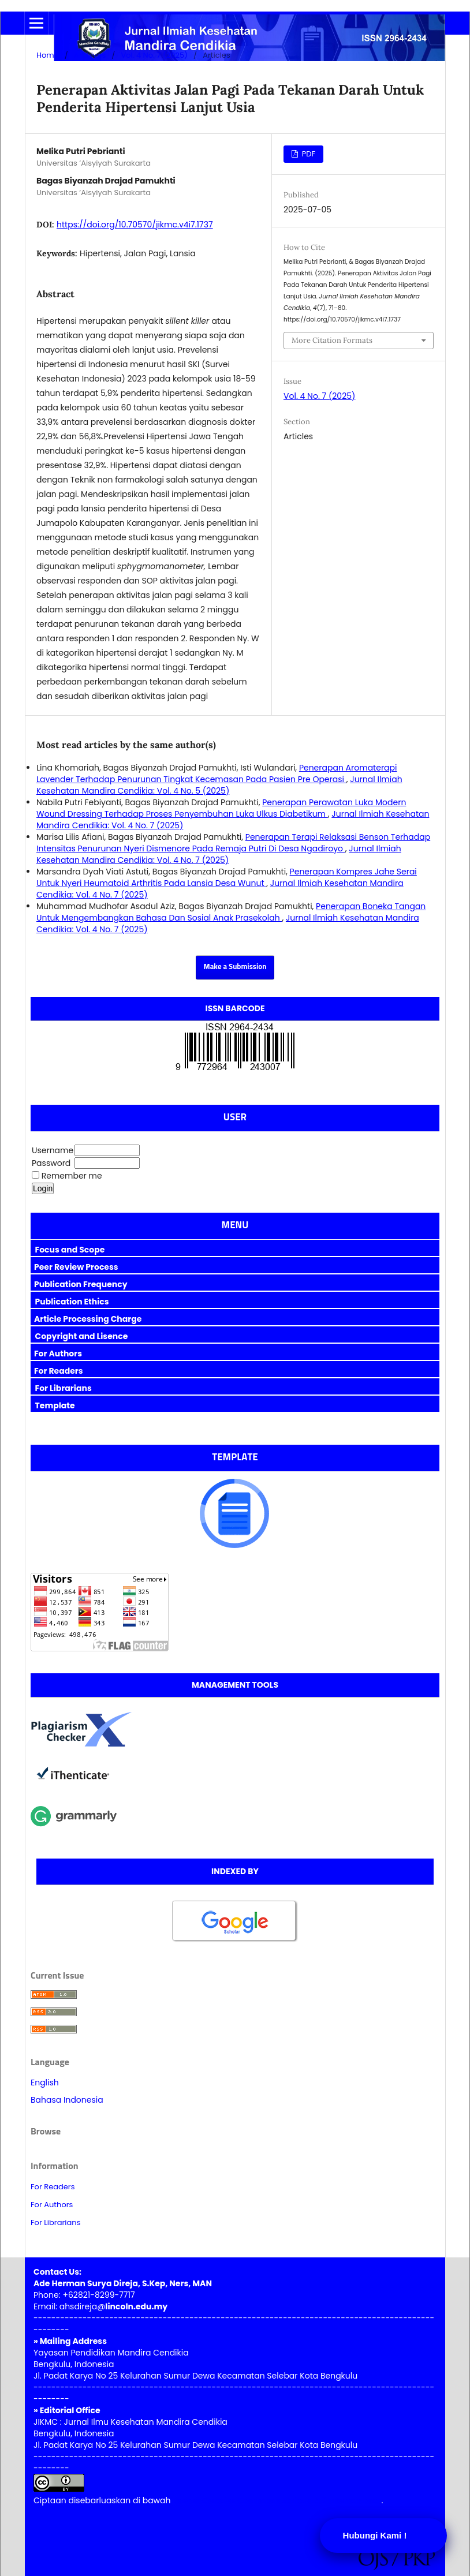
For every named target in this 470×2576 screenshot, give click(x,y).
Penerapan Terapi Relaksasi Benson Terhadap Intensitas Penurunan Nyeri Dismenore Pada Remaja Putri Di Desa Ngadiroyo (233, 842)
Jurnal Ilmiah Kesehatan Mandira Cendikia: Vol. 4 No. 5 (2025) (219, 785)
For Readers (53, 2186)
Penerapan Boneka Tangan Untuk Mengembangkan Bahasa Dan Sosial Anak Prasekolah (231, 912)
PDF (307, 153)
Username (52, 1150)
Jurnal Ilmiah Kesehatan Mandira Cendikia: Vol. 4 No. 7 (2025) (218, 854)
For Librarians (55, 2222)
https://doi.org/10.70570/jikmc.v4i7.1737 (135, 224)
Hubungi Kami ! (375, 2535)
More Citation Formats (332, 340)
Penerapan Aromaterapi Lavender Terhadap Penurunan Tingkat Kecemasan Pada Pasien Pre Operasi (216, 773)
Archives (90, 55)
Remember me (72, 1176)
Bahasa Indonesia (67, 2100)
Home (47, 55)
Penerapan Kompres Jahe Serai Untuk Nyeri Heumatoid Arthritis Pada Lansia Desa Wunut (226, 877)
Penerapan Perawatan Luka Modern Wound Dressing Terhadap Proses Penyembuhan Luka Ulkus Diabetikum (221, 808)
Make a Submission (235, 967)
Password (51, 1163)
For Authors (52, 2204)
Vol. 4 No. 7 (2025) (154, 55)
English (45, 2082)
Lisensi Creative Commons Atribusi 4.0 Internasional (277, 2500)
